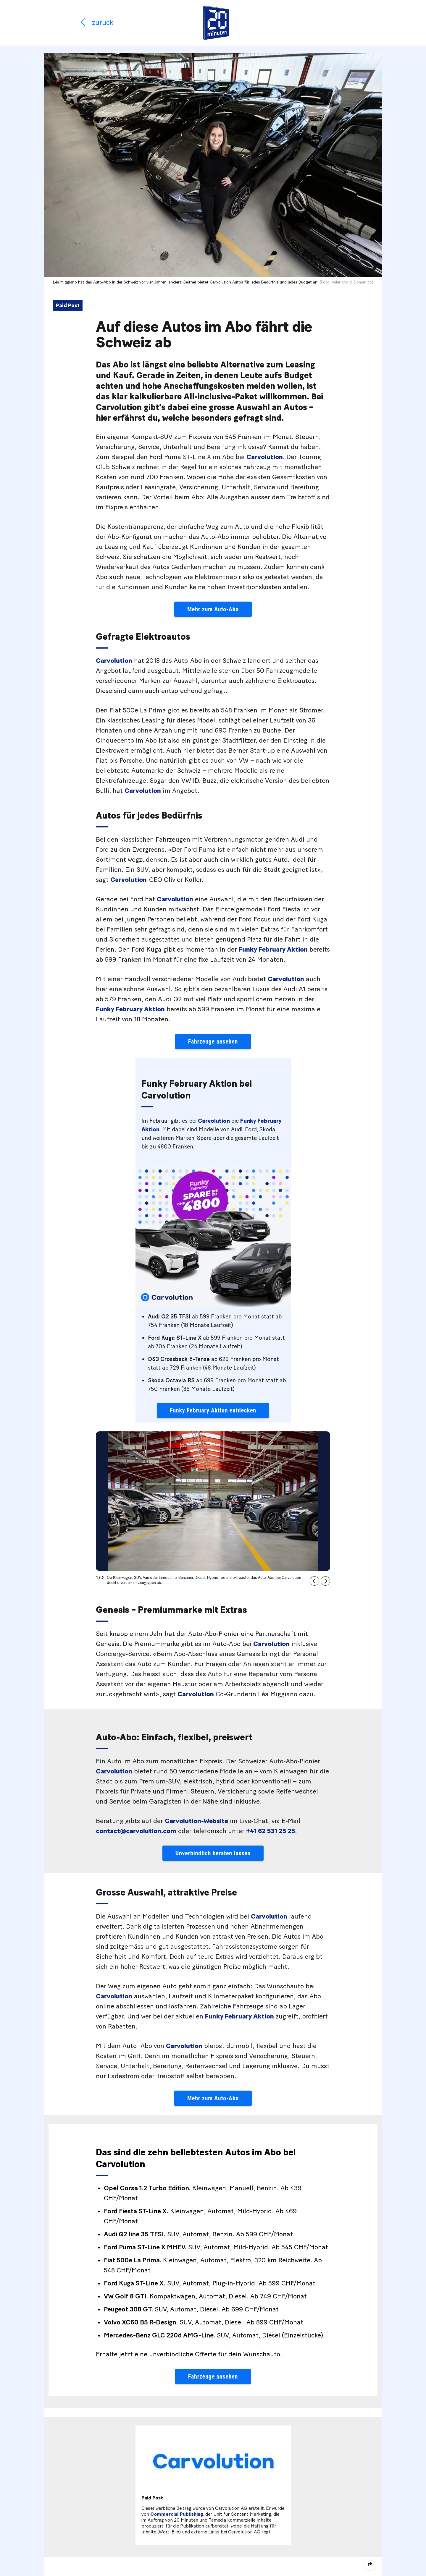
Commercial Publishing (176, 2514)
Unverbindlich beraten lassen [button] (213, 1853)
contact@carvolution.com (136, 1831)
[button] (314, 1580)
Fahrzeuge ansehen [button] (213, 1041)
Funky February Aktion (273, 949)
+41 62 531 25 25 (270, 1831)
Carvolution (264, 457)
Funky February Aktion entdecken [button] (213, 1410)
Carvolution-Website (196, 1821)
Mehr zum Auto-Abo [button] (213, 609)
